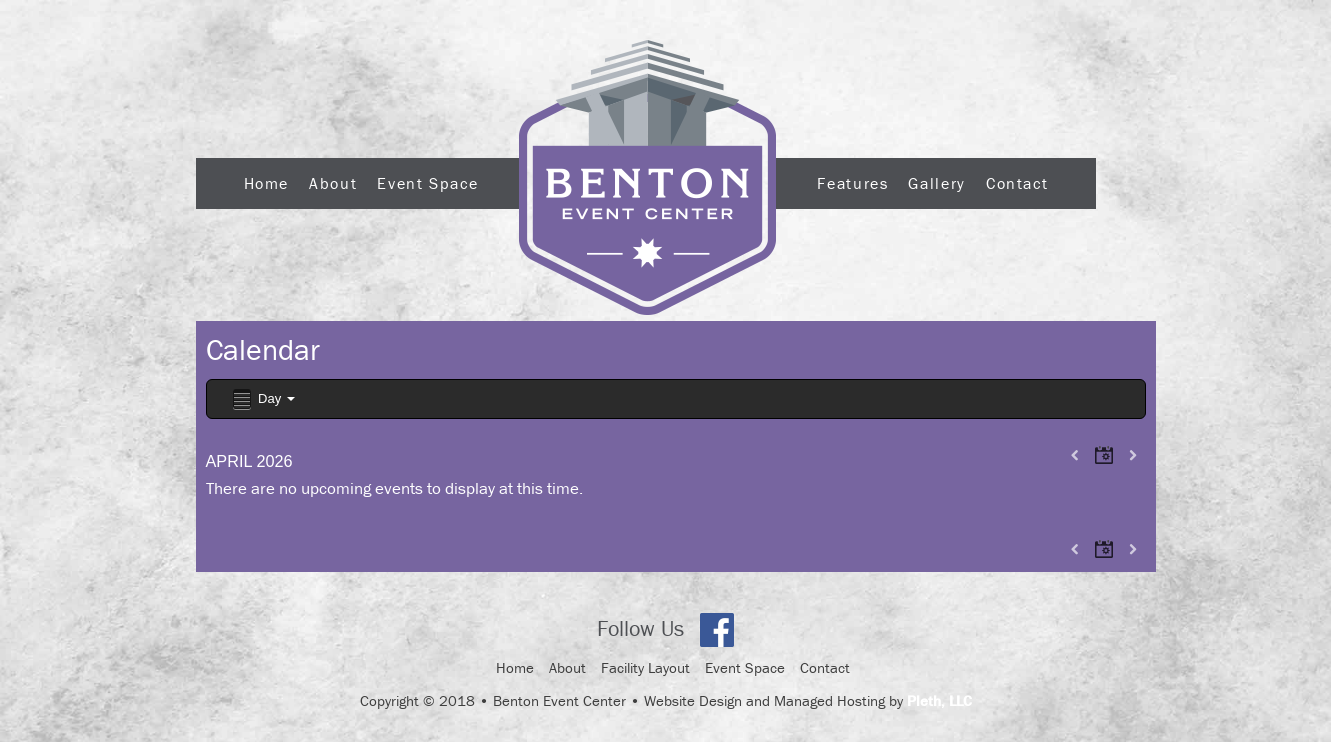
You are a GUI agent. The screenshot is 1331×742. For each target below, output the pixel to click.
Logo (647, 177)
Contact (1017, 183)
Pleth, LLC (939, 700)
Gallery (936, 183)
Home (267, 183)
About (333, 183)
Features (852, 183)
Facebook (717, 630)
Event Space (427, 183)
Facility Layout (645, 667)
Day (262, 399)
